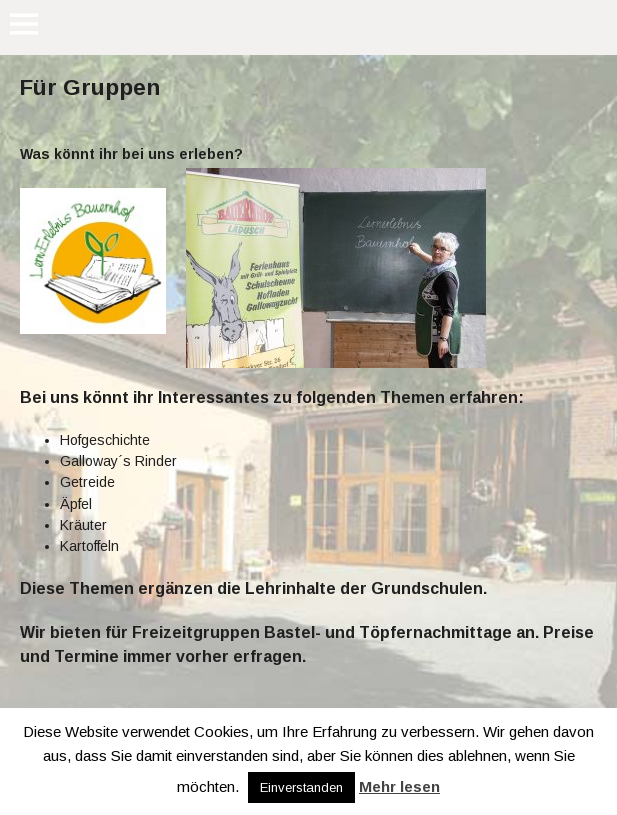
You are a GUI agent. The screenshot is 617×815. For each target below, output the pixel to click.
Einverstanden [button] (301, 787)
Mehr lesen (399, 786)
